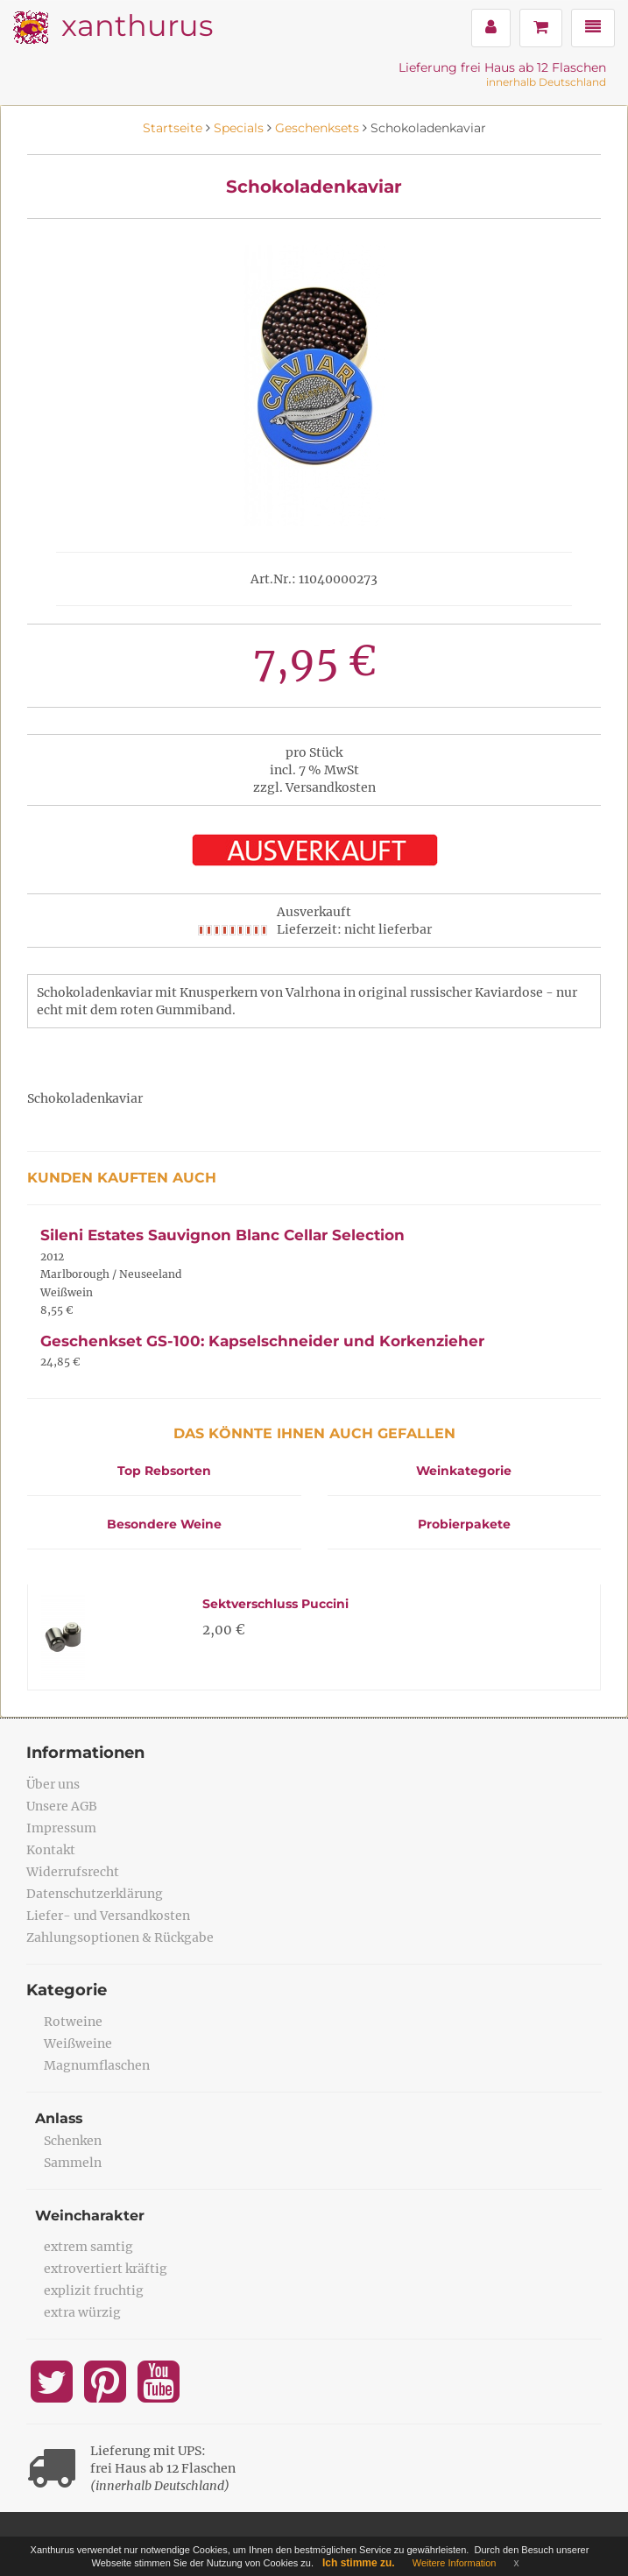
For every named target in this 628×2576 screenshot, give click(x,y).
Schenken (73, 2141)
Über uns (53, 1784)
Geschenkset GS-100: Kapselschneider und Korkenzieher (262, 1341)
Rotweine (73, 2021)
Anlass (59, 2118)
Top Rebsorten (164, 1471)
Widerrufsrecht (72, 1872)
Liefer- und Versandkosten (108, 1915)
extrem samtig (88, 2247)
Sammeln (73, 2162)
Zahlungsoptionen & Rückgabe (120, 1937)
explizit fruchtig (94, 2290)
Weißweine (78, 2043)
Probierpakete (464, 1524)
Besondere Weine (164, 1524)
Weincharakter (90, 2215)
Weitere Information (455, 2563)
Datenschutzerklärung (94, 1894)
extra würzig (82, 2312)
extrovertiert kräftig (105, 2268)
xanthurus (137, 25)
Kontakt (50, 1850)
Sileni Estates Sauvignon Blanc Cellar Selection (222, 1235)
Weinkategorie (464, 1471)
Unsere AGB (61, 1806)
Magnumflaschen (97, 2065)
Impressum (61, 1828)
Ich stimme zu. (358, 2563)
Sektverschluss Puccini (275, 1604)
